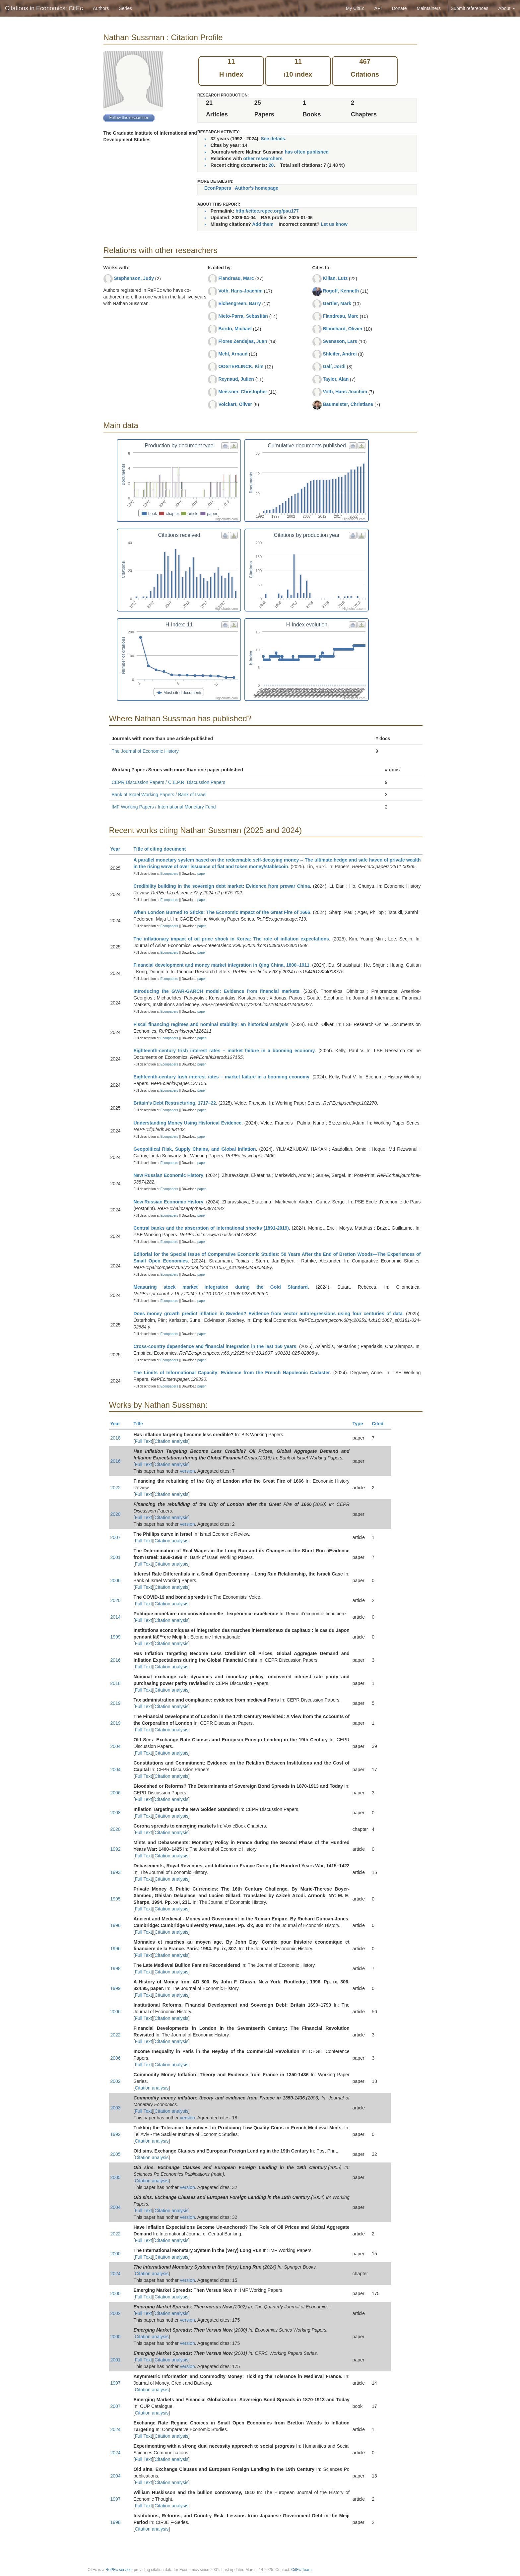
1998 (115, 1968)
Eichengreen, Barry (239, 303)
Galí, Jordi (334, 366)
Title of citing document (163, 849)
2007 (115, 1537)
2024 (115, 2273)
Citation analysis (171, 1441)
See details (273, 138)
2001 (115, 1557)
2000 (115, 2253)
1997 (115, 2383)
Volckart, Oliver (235, 404)
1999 (115, 1637)
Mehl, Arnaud (232, 353)
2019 (115, 1703)
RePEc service (118, 2569)
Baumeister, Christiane (348, 404)
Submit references (469, 8)
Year (118, 849)
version (187, 1471)
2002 (115, 2081)
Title (141, 1423)
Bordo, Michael (234, 328)
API (378, 8)
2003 (115, 2107)
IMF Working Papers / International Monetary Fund (164, 806)
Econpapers (169, 873)
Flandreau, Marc (236, 278)
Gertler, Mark (337, 303)
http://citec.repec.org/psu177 (267, 211)
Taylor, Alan (336, 379)
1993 (115, 1872)
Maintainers (429, 8)
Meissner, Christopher (242, 391)
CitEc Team (301, 2569)
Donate (399, 8)
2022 (115, 1487)
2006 (115, 1580)
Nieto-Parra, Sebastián (243, 316)
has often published (307, 152)
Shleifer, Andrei (340, 353)
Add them (263, 224)
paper (201, 873)
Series (125, 8)
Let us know (334, 224)
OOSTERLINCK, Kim (240, 366)
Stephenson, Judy (134, 278)
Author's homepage (256, 188)
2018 (115, 1438)
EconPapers (217, 188)
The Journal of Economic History (145, 751)
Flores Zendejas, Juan (242, 341)
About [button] (506, 8)
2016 (115, 1461)
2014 (115, 1617)
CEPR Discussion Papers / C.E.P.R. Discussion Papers (169, 782)
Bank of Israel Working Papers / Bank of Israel (159, 794)
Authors (101, 8)
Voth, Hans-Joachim (240, 290)
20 (271, 165)
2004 (115, 1746)
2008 (115, 1812)
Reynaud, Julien (236, 379)
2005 (115, 2154)
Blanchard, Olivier (342, 328)
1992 (115, 1849)
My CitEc (355, 8)
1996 (115, 1925)
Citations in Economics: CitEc (44, 8)
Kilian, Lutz (335, 278)
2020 (115, 1514)
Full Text (143, 1441)
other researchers (262, 158)
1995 (115, 1898)
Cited (380, 1423)
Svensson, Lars (340, 341)
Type (361, 1423)
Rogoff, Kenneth (341, 290)
